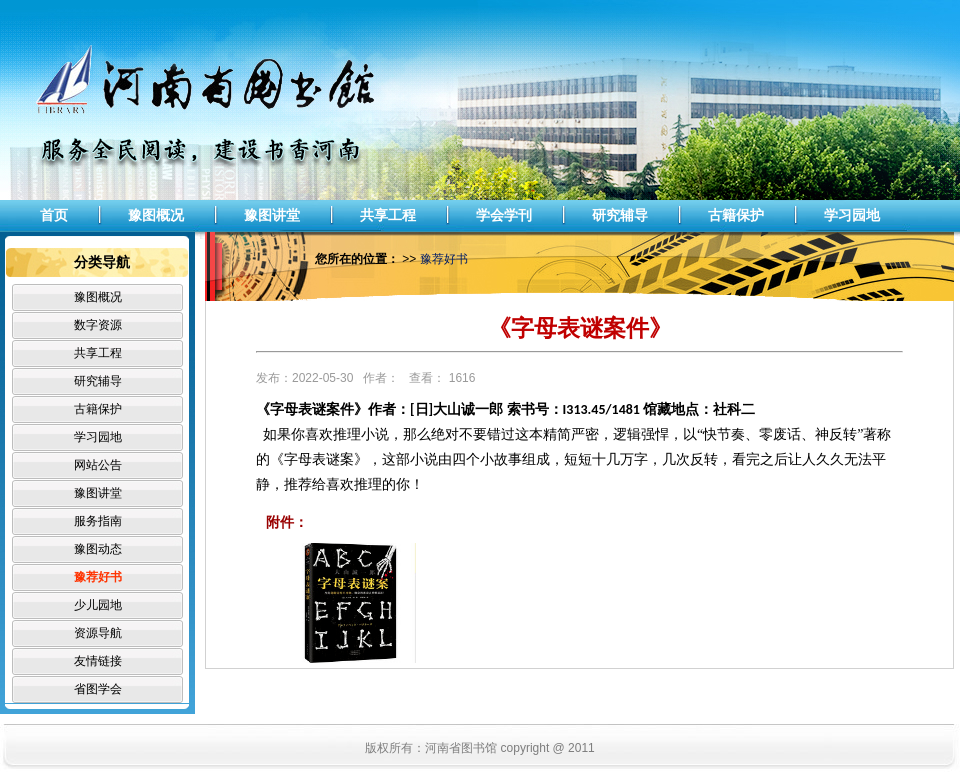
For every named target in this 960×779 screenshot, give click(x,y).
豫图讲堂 (272, 215)
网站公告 (98, 465)
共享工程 (388, 215)
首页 (54, 215)
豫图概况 (156, 215)
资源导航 (98, 633)
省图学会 (98, 689)
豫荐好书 (98, 577)
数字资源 (98, 325)
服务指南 (98, 521)
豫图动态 (98, 549)
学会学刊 (504, 215)
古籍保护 (736, 215)
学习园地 (852, 215)
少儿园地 (98, 605)
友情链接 (98, 661)
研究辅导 (620, 215)
